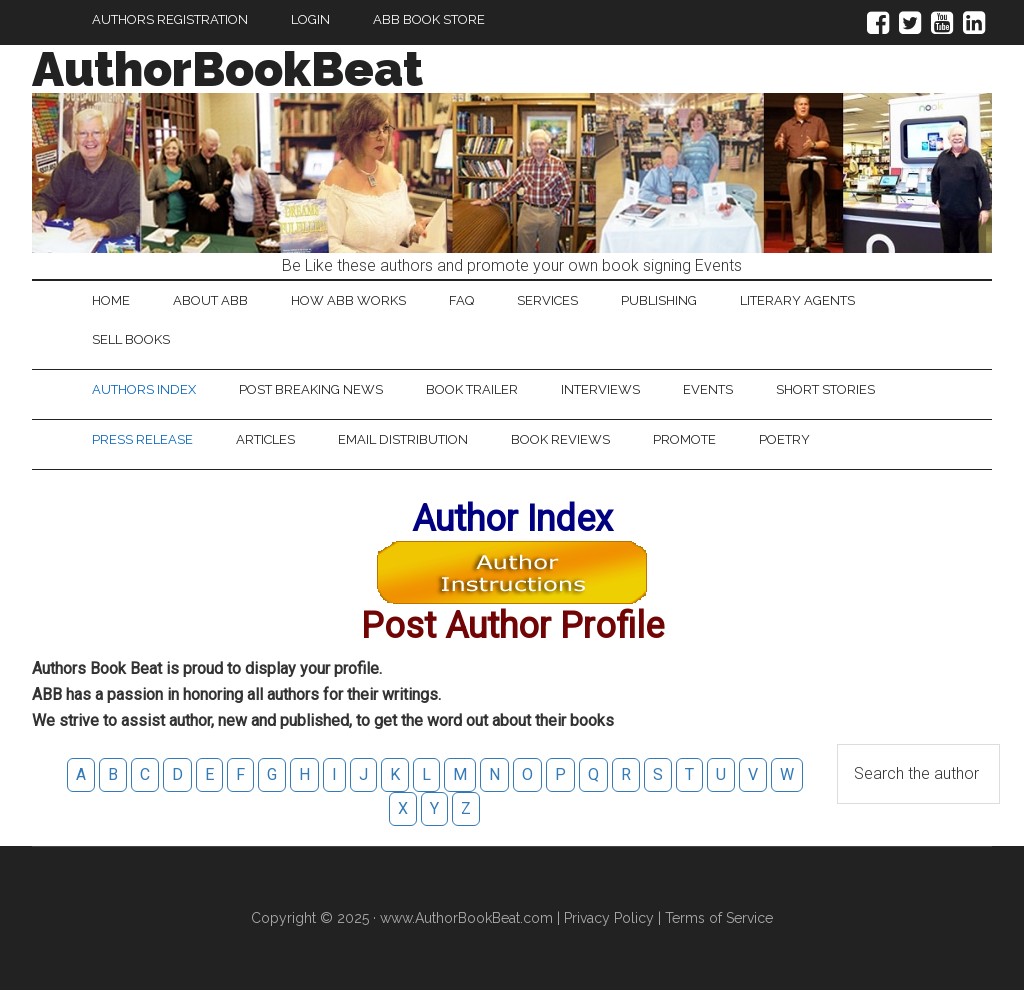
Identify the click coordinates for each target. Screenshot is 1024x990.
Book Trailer (472, 389)
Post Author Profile (512, 626)
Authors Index (144, 389)
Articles (265, 439)
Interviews (600, 389)
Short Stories (825, 389)
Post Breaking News (311, 389)
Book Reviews (560, 439)
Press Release (142, 439)
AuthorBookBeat (227, 69)
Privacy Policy (609, 918)
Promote (684, 439)
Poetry (784, 439)
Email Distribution (403, 439)
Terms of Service (719, 918)
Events (708, 389)
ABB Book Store (429, 19)
